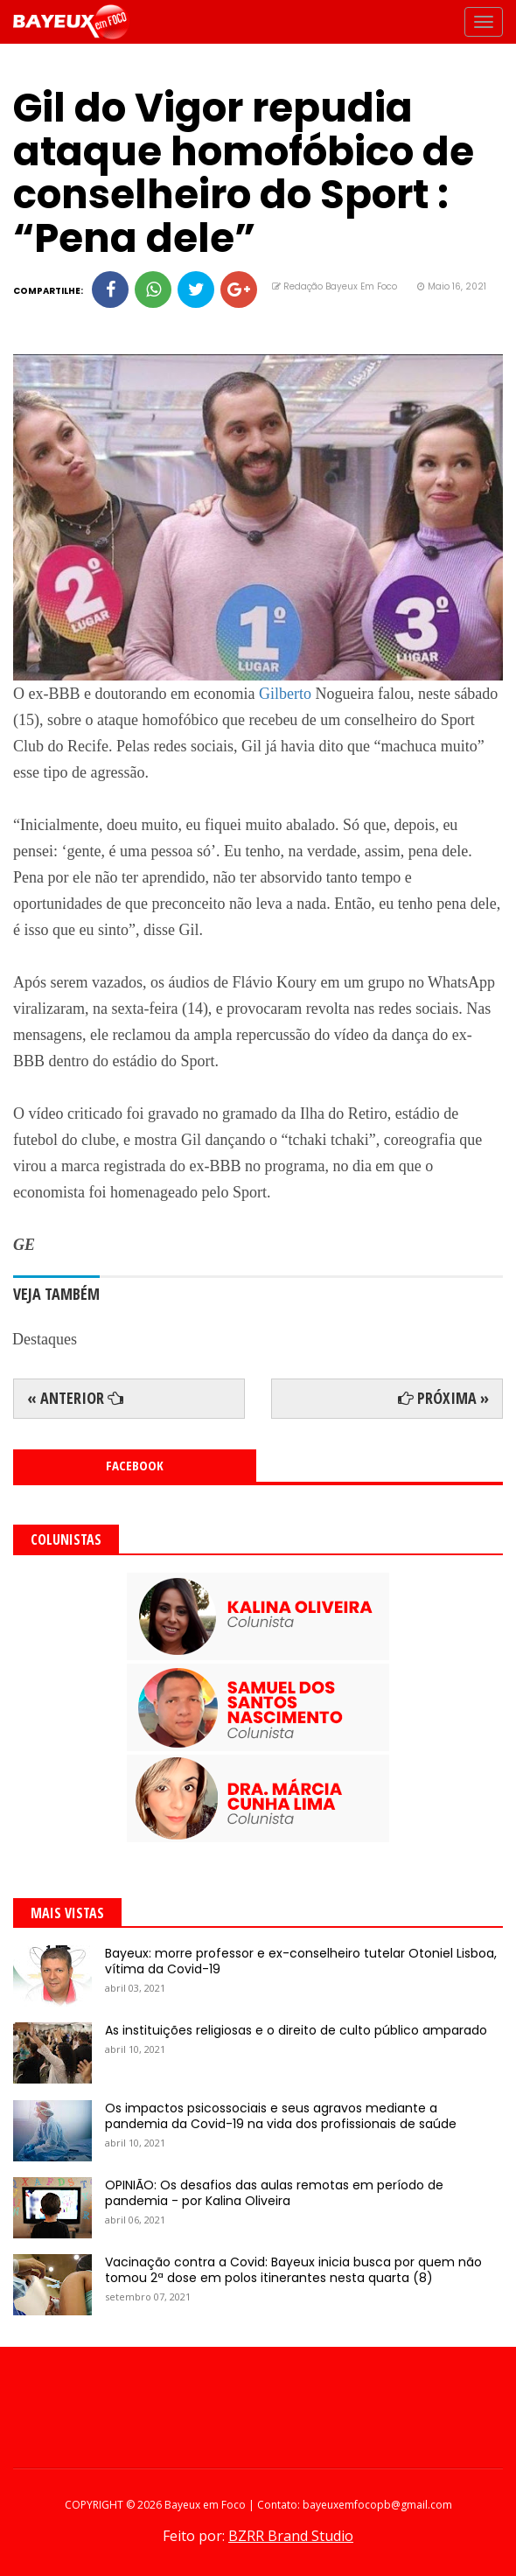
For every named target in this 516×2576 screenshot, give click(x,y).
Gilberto (285, 693)
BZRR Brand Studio (290, 2535)
